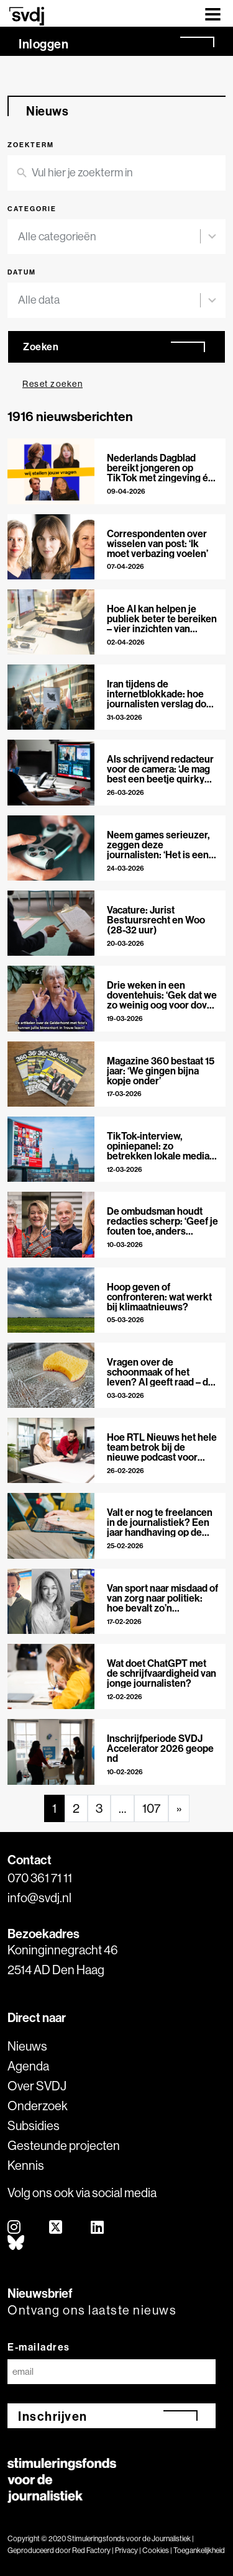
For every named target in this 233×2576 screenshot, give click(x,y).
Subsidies (33, 2125)
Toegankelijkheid (199, 2550)
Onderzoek (37, 2105)
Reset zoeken (52, 383)
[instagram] (14, 2228)
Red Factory (91, 2550)
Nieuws (27, 2046)
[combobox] (109, 237)
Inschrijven (53, 2416)
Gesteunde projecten (63, 2145)
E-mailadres (38, 2347)
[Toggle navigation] (213, 13)
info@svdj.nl (39, 1897)
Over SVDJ (36, 2085)
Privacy (126, 2550)
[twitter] (56, 2228)
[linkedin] (98, 2228)
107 (151, 1808)
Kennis (25, 2165)
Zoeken (40, 346)
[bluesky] (16, 2243)
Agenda (28, 2066)
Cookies (155, 2550)
